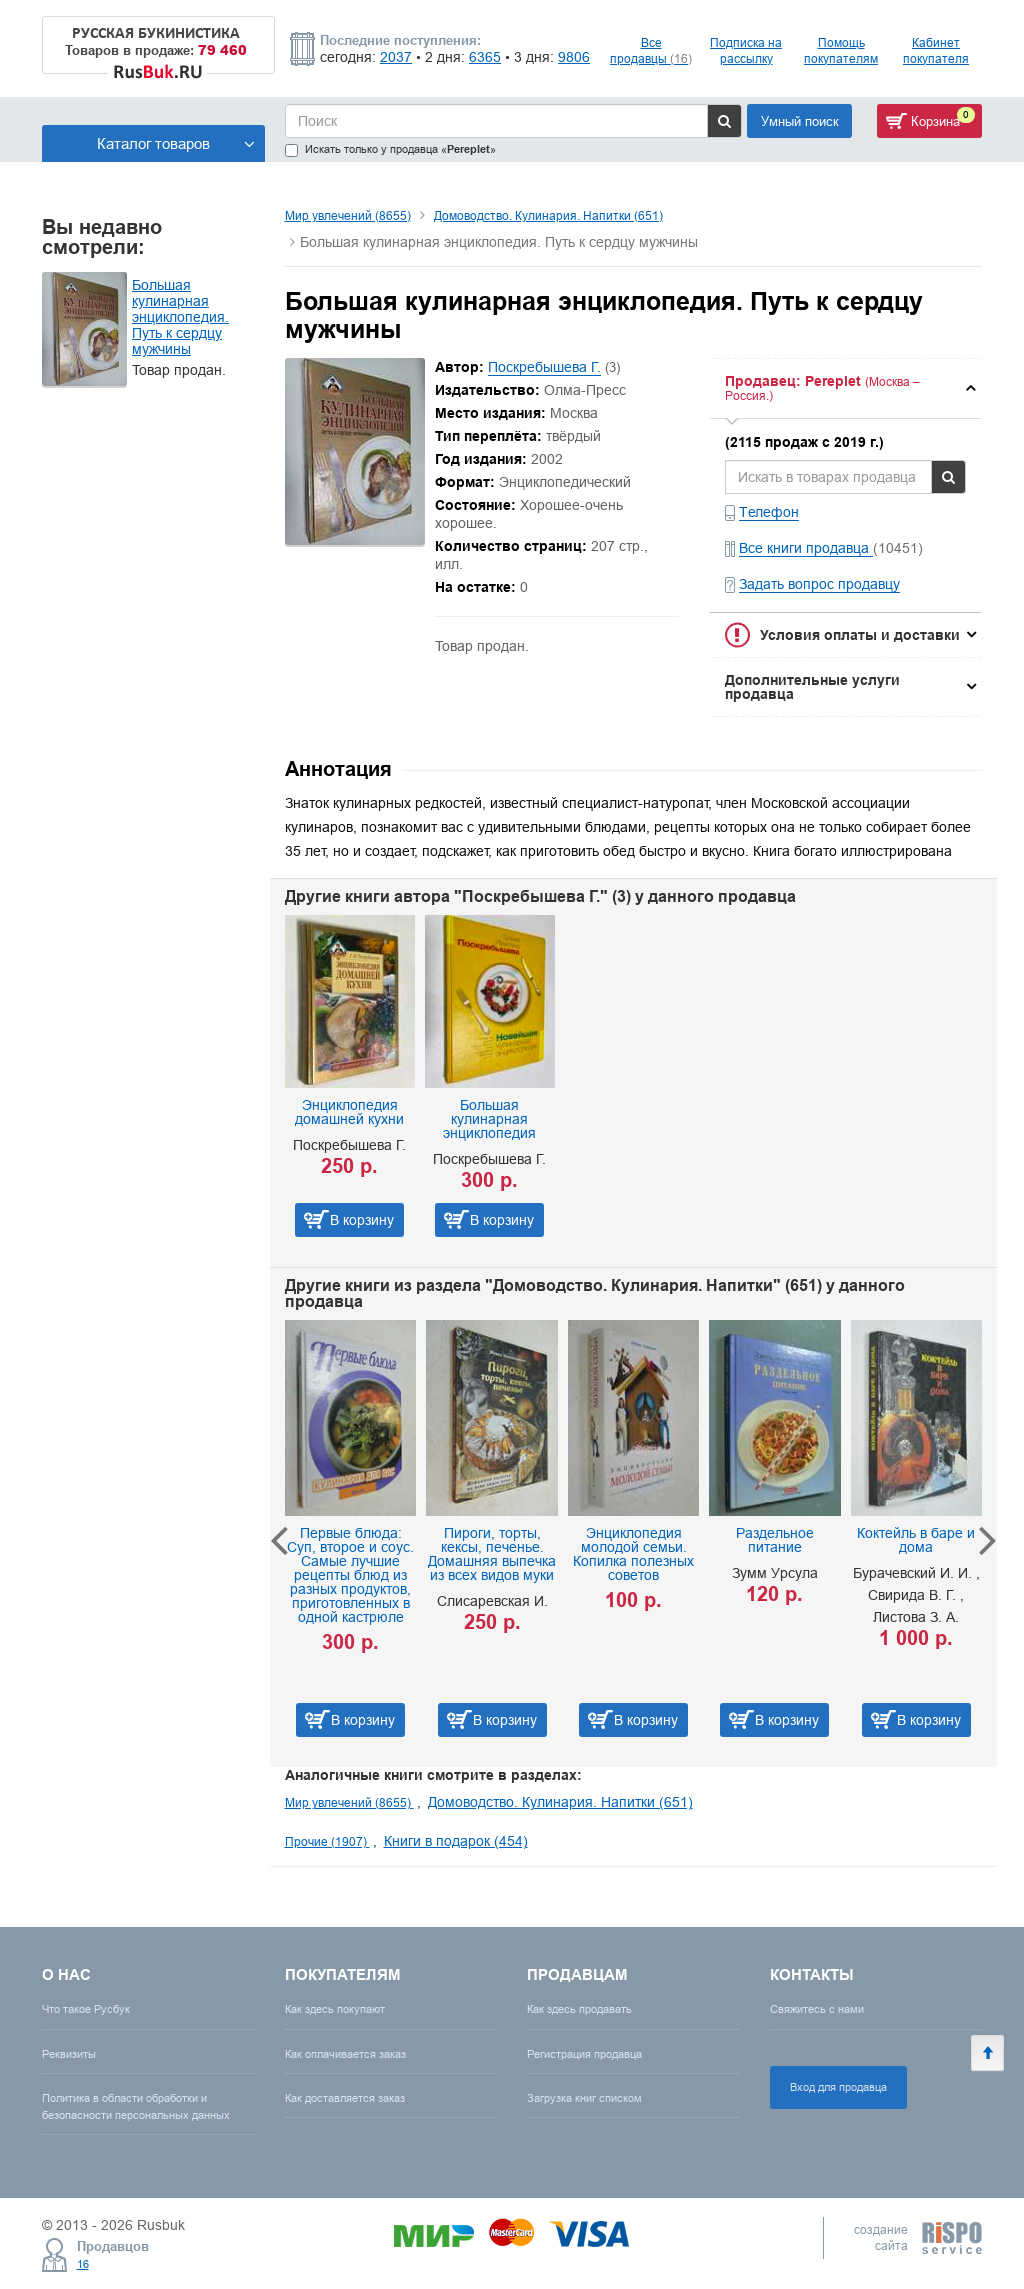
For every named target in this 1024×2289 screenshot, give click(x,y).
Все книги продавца (806, 548)
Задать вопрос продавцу (819, 584)
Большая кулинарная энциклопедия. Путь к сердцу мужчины (180, 317)
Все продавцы (651, 50)
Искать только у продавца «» (390, 149)
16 (83, 2264)
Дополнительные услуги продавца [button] (812, 687)
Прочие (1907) (327, 1841)
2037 (396, 57)
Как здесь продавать (579, 2009)
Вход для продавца (838, 2087)
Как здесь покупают (335, 2009)
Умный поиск (800, 121)
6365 (485, 57)
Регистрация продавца (584, 2054)
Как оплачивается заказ (345, 2054)
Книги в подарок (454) (456, 1841)
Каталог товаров (176, 143)
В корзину (362, 1220)
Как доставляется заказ (345, 2098)
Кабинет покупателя (936, 50)
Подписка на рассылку (746, 50)
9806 (574, 57)
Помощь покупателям (841, 50)
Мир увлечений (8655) (348, 215)
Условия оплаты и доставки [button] (860, 635)
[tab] (845, 388)
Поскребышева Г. (544, 367)
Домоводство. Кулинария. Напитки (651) (548, 215)
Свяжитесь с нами (817, 2009)
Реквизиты (69, 2054)
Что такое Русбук (86, 2009)
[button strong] (845, 388)
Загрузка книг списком (584, 2098)
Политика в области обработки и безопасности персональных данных (136, 2106)
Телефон (769, 512)
